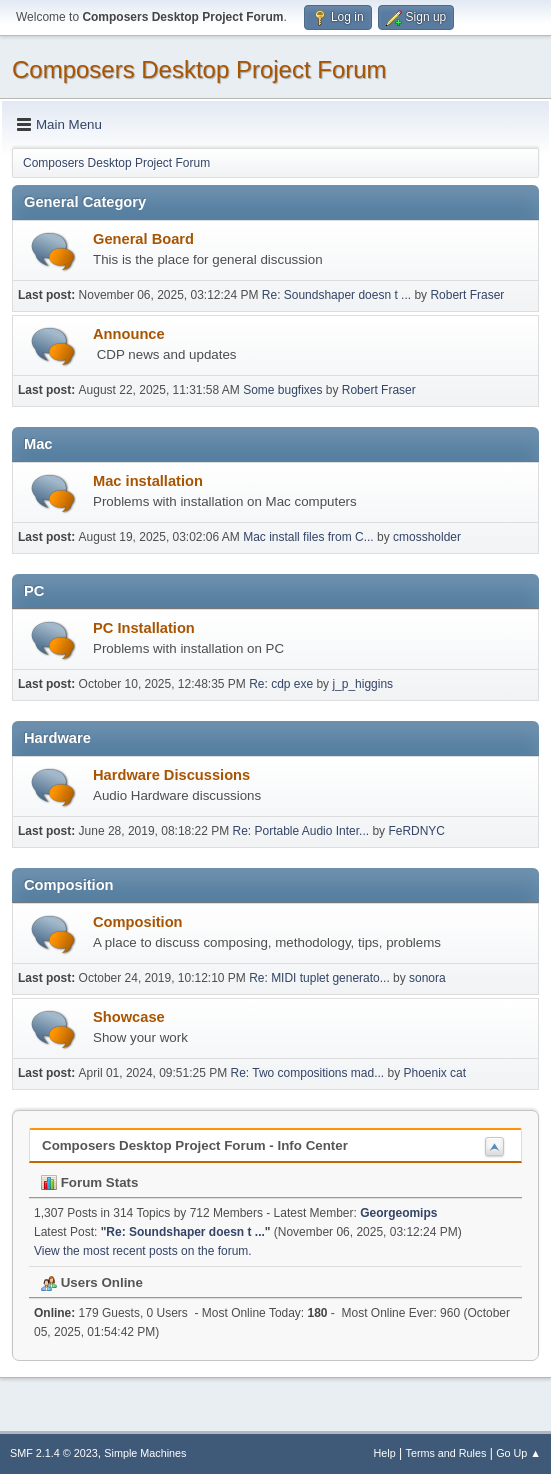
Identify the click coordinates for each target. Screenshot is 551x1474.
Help (385, 1453)
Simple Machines (145, 1453)
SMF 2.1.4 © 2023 (54, 1453)
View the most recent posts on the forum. (143, 1251)
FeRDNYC (416, 831)
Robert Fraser (467, 295)
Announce (129, 334)
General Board (143, 239)
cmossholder (427, 537)
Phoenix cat (434, 1073)
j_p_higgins (362, 684)
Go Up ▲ (518, 1453)
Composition (138, 922)
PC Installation (144, 628)
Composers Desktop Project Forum (199, 69)
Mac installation (148, 481)
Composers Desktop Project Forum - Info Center (195, 1145)
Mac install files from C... (308, 537)
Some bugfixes (282, 390)
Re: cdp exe (281, 684)
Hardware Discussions (171, 775)
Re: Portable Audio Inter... (301, 831)
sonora (427, 978)
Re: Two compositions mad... (308, 1073)
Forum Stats (89, 1182)
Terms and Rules (446, 1453)
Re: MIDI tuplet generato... (319, 978)
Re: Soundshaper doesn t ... (336, 295)
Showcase (129, 1017)
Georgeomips (398, 1213)
